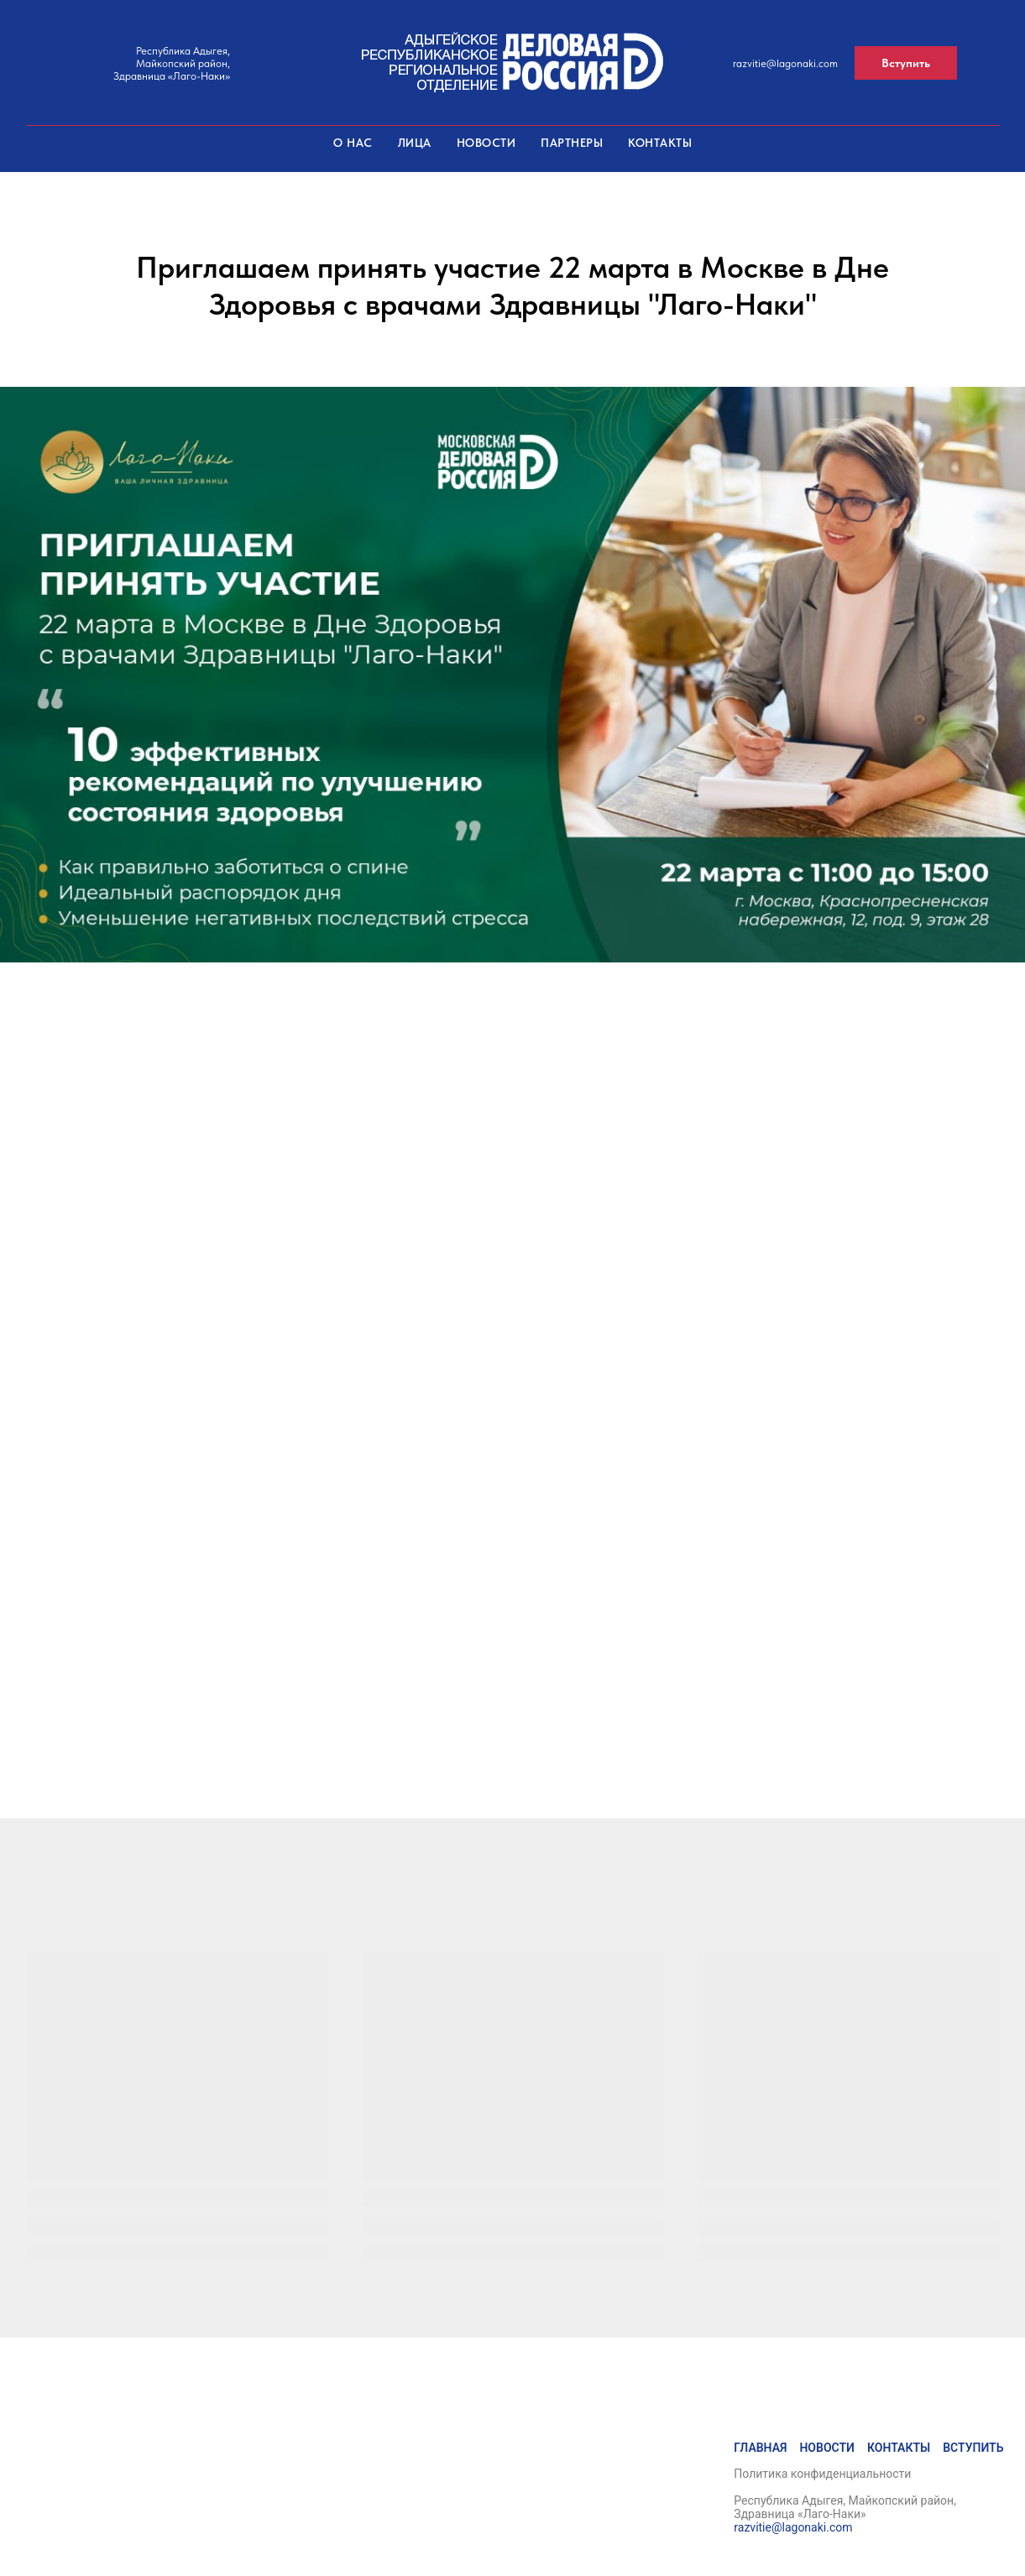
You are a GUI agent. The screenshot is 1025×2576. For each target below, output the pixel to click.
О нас (353, 142)
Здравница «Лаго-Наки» (171, 76)
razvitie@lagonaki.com (785, 63)
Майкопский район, (183, 63)
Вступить (973, 2447)
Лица (414, 142)
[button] (906, 63)
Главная (760, 2447)
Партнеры (572, 142)
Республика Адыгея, (183, 50)
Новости (486, 142)
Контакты (660, 142)
